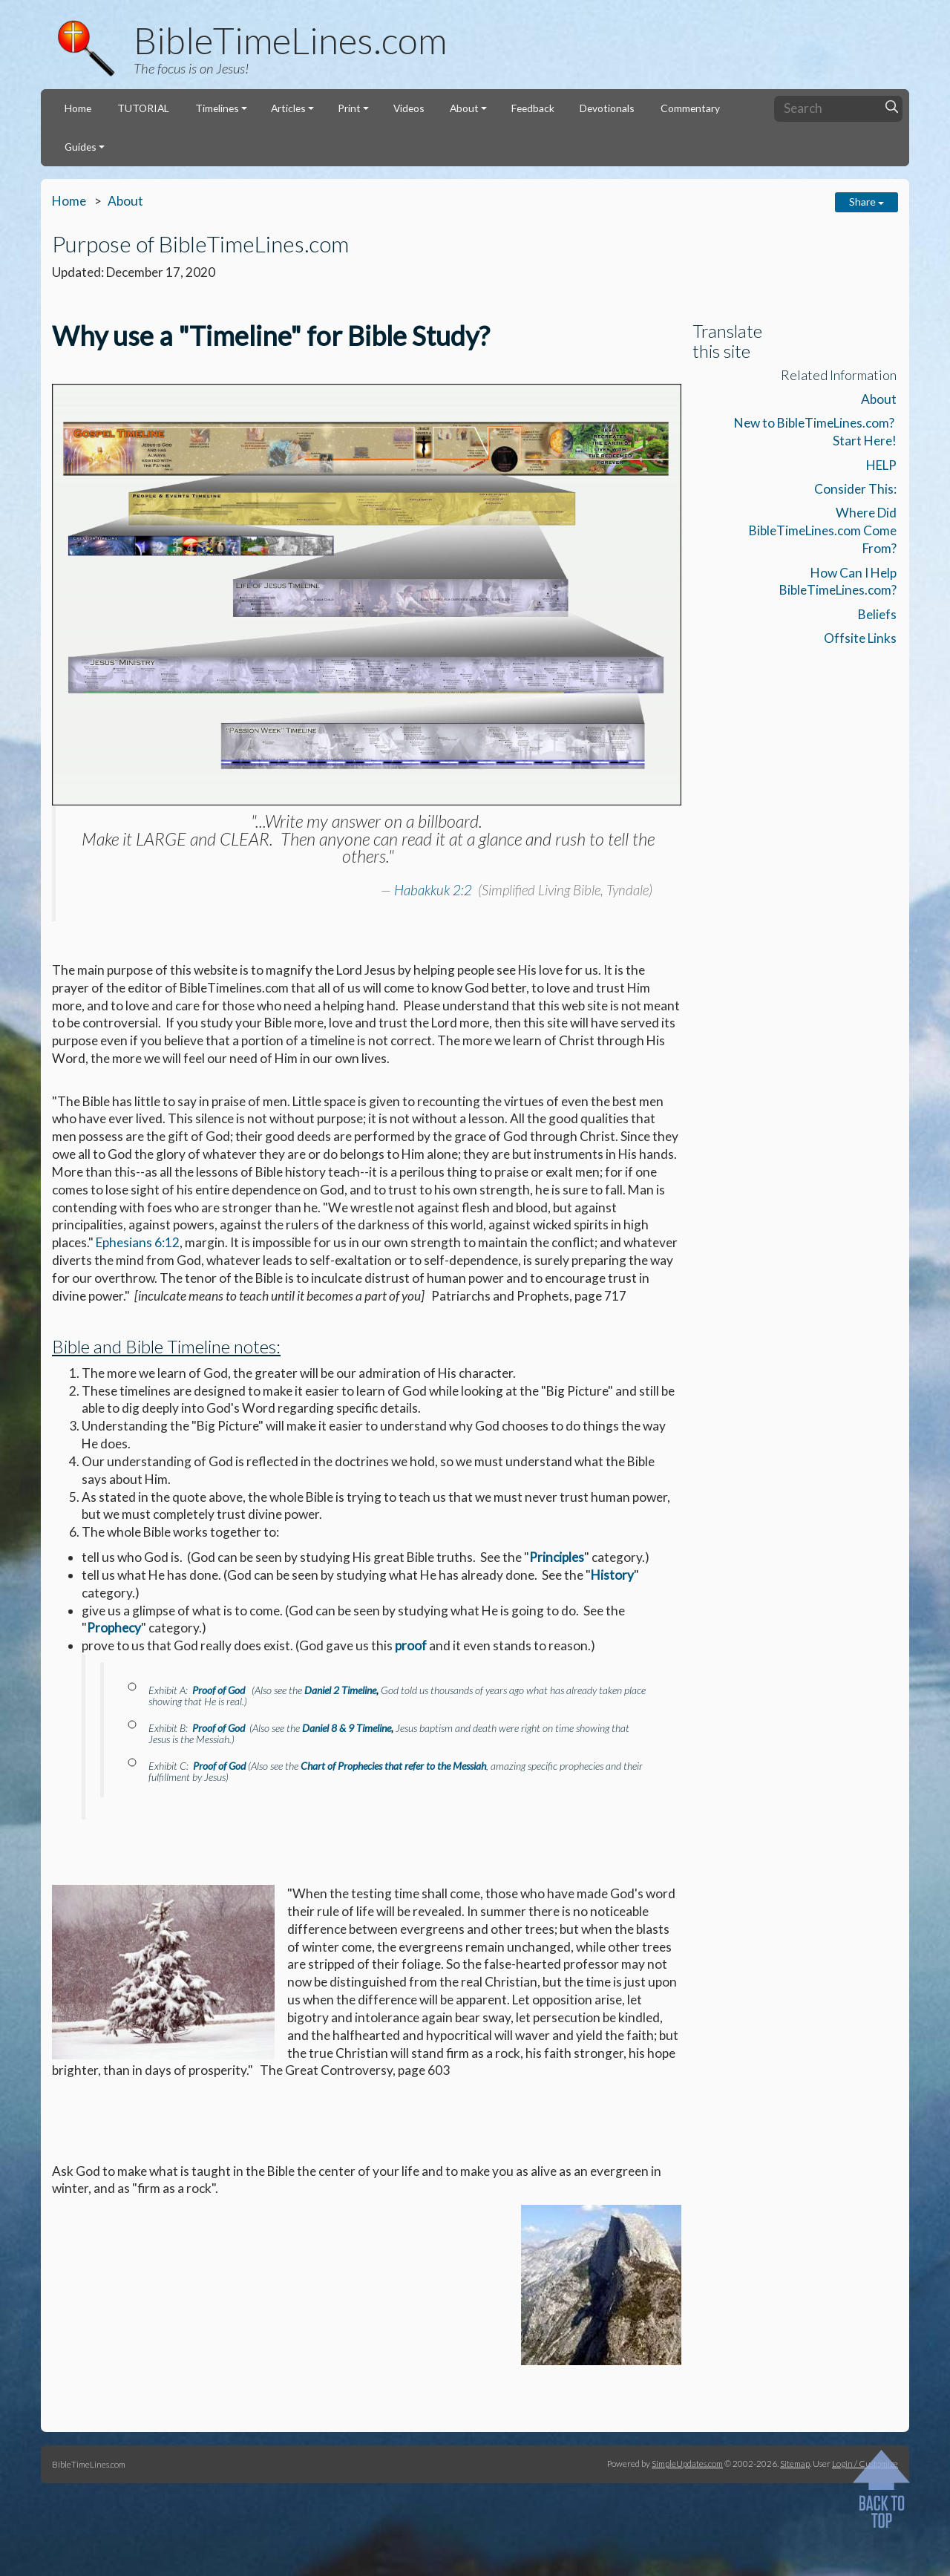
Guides (80, 146)
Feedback (532, 108)
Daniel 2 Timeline (340, 1690)
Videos (409, 108)
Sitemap (795, 2463)
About (464, 108)
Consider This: (855, 489)
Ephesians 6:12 (138, 1242)
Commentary (690, 108)
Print (349, 108)
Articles (288, 108)
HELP (881, 465)
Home (78, 108)
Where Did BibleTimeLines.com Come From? (823, 530)
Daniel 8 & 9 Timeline (346, 1728)
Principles (556, 1557)
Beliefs (877, 614)
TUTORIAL (143, 108)
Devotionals (607, 108)
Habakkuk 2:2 (433, 890)
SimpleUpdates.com (687, 2463)
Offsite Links (860, 638)
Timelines (217, 108)
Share (866, 201)
